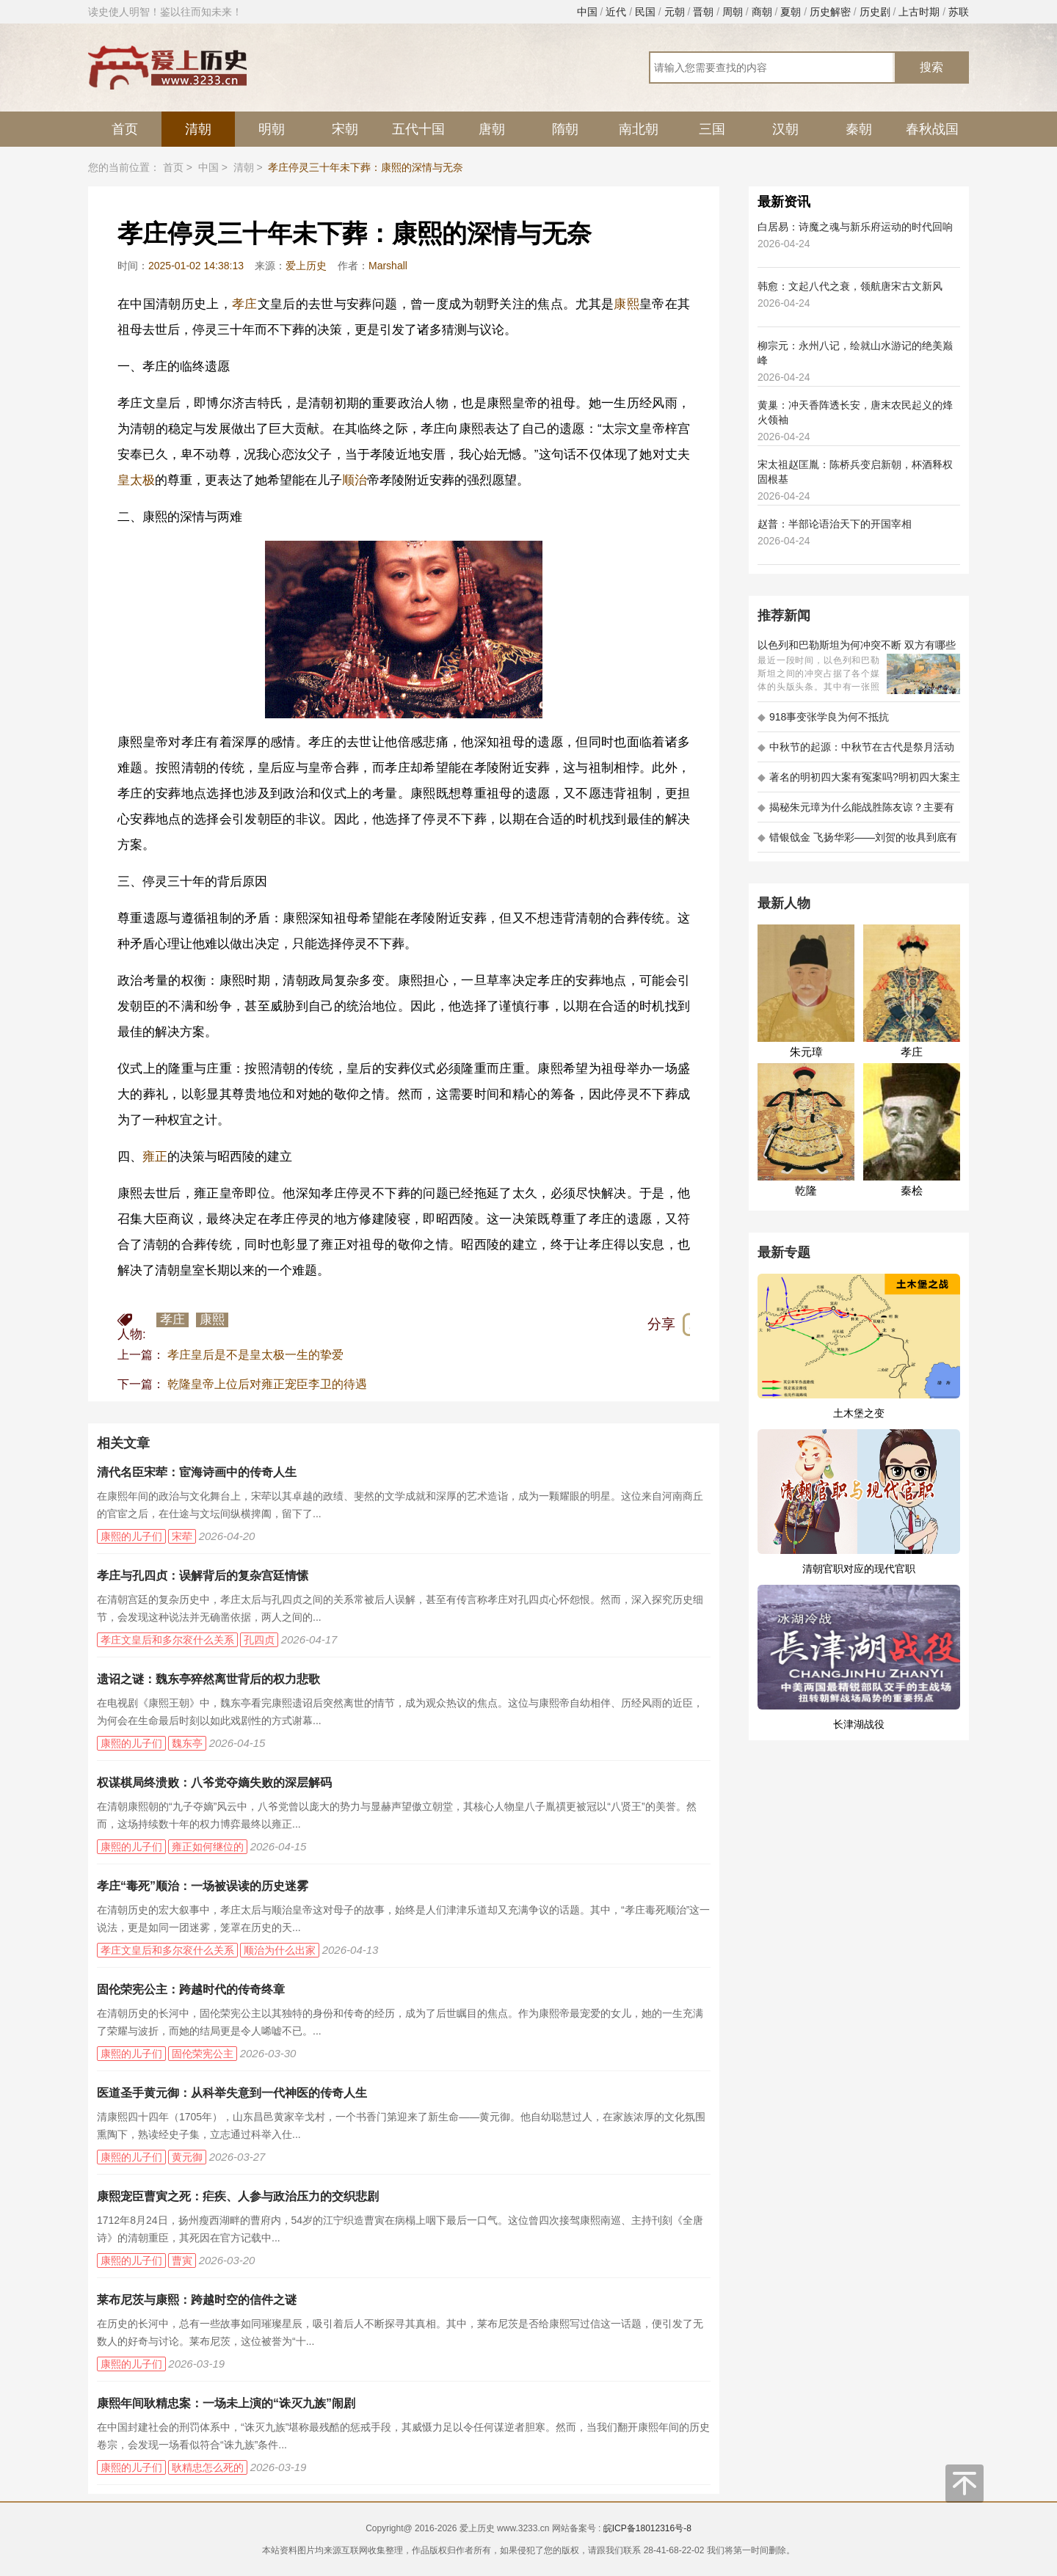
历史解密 (830, 12)
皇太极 (136, 480)
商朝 (762, 12)
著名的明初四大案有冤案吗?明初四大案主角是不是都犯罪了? (859, 781)
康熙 (626, 304)
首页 (125, 129)
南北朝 (638, 129)
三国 (712, 129)
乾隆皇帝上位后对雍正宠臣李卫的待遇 (267, 1384)
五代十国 (418, 129)
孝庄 (245, 304)
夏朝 (790, 12)
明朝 (271, 129)
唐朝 (492, 129)
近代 (616, 12)
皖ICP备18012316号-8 (647, 2528)
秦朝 (859, 129)
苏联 (958, 12)
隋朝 (565, 129)
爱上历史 (306, 265)
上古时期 (919, 12)
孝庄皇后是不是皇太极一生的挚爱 (255, 1355)
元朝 (674, 12)
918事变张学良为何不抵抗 (823, 717)
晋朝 (703, 12)
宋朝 (345, 129)
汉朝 (785, 129)
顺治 (354, 480)
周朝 (732, 12)
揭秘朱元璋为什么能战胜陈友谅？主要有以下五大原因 (856, 811)
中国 (587, 12)
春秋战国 (932, 129)
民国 (645, 12)
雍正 (154, 1157)
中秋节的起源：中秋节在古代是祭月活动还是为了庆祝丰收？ (856, 751)
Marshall (387, 265)
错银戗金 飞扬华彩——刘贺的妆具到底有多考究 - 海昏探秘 (857, 842)
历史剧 (875, 12)
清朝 (198, 129)
